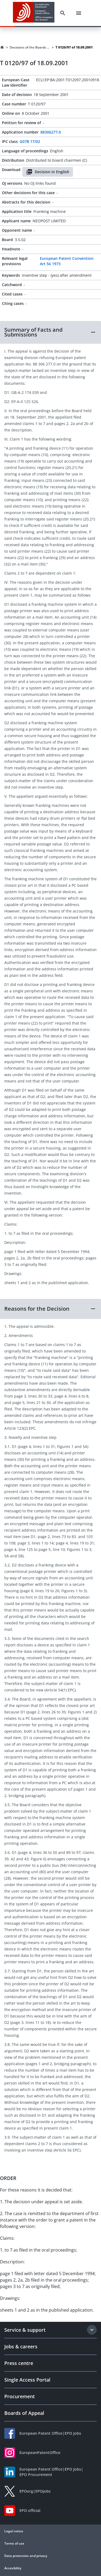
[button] (50, 332)
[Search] (63, 13)
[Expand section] (92, 2330)
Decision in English (47, 172)
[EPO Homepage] (33, 13)
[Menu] (78, 13)
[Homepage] (2, 47)
